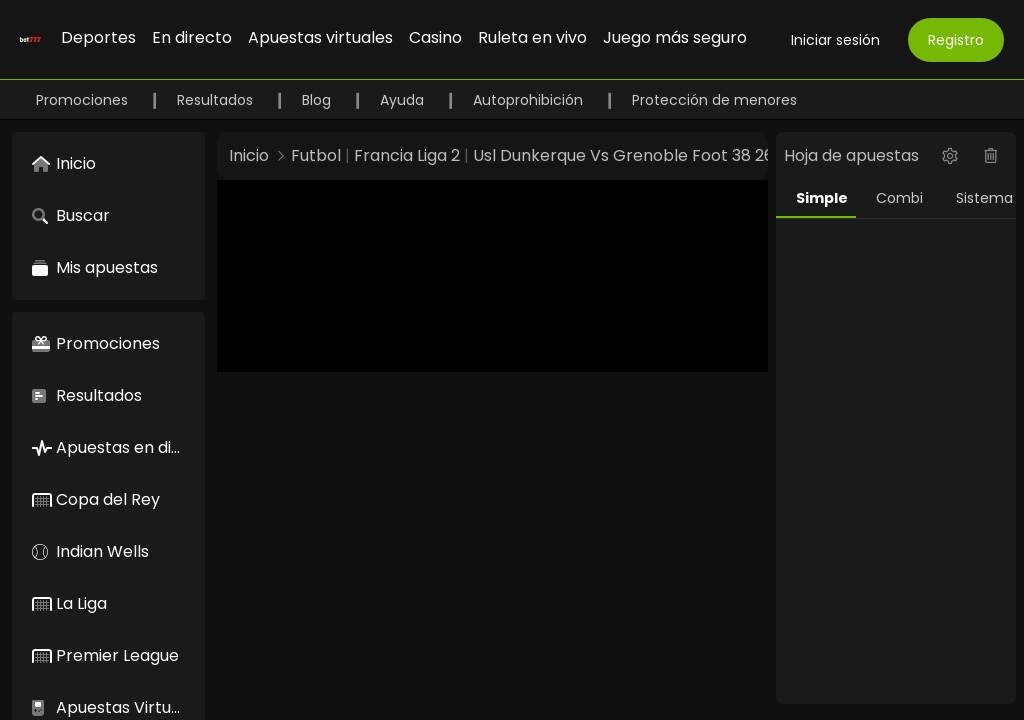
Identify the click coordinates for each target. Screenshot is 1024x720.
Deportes (98, 37)
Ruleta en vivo (532, 37)
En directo (192, 37)
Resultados (217, 100)
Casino (435, 37)
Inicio (249, 155)
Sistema (984, 198)
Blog (318, 100)
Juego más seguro (675, 37)
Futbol (316, 155)
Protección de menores (714, 100)
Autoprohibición (530, 100)
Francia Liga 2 (407, 155)
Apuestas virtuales (320, 37)
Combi (899, 198)
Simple (822, 198)
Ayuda (404, 100)
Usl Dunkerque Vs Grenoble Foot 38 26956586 (653, 155)
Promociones (84, 100)
